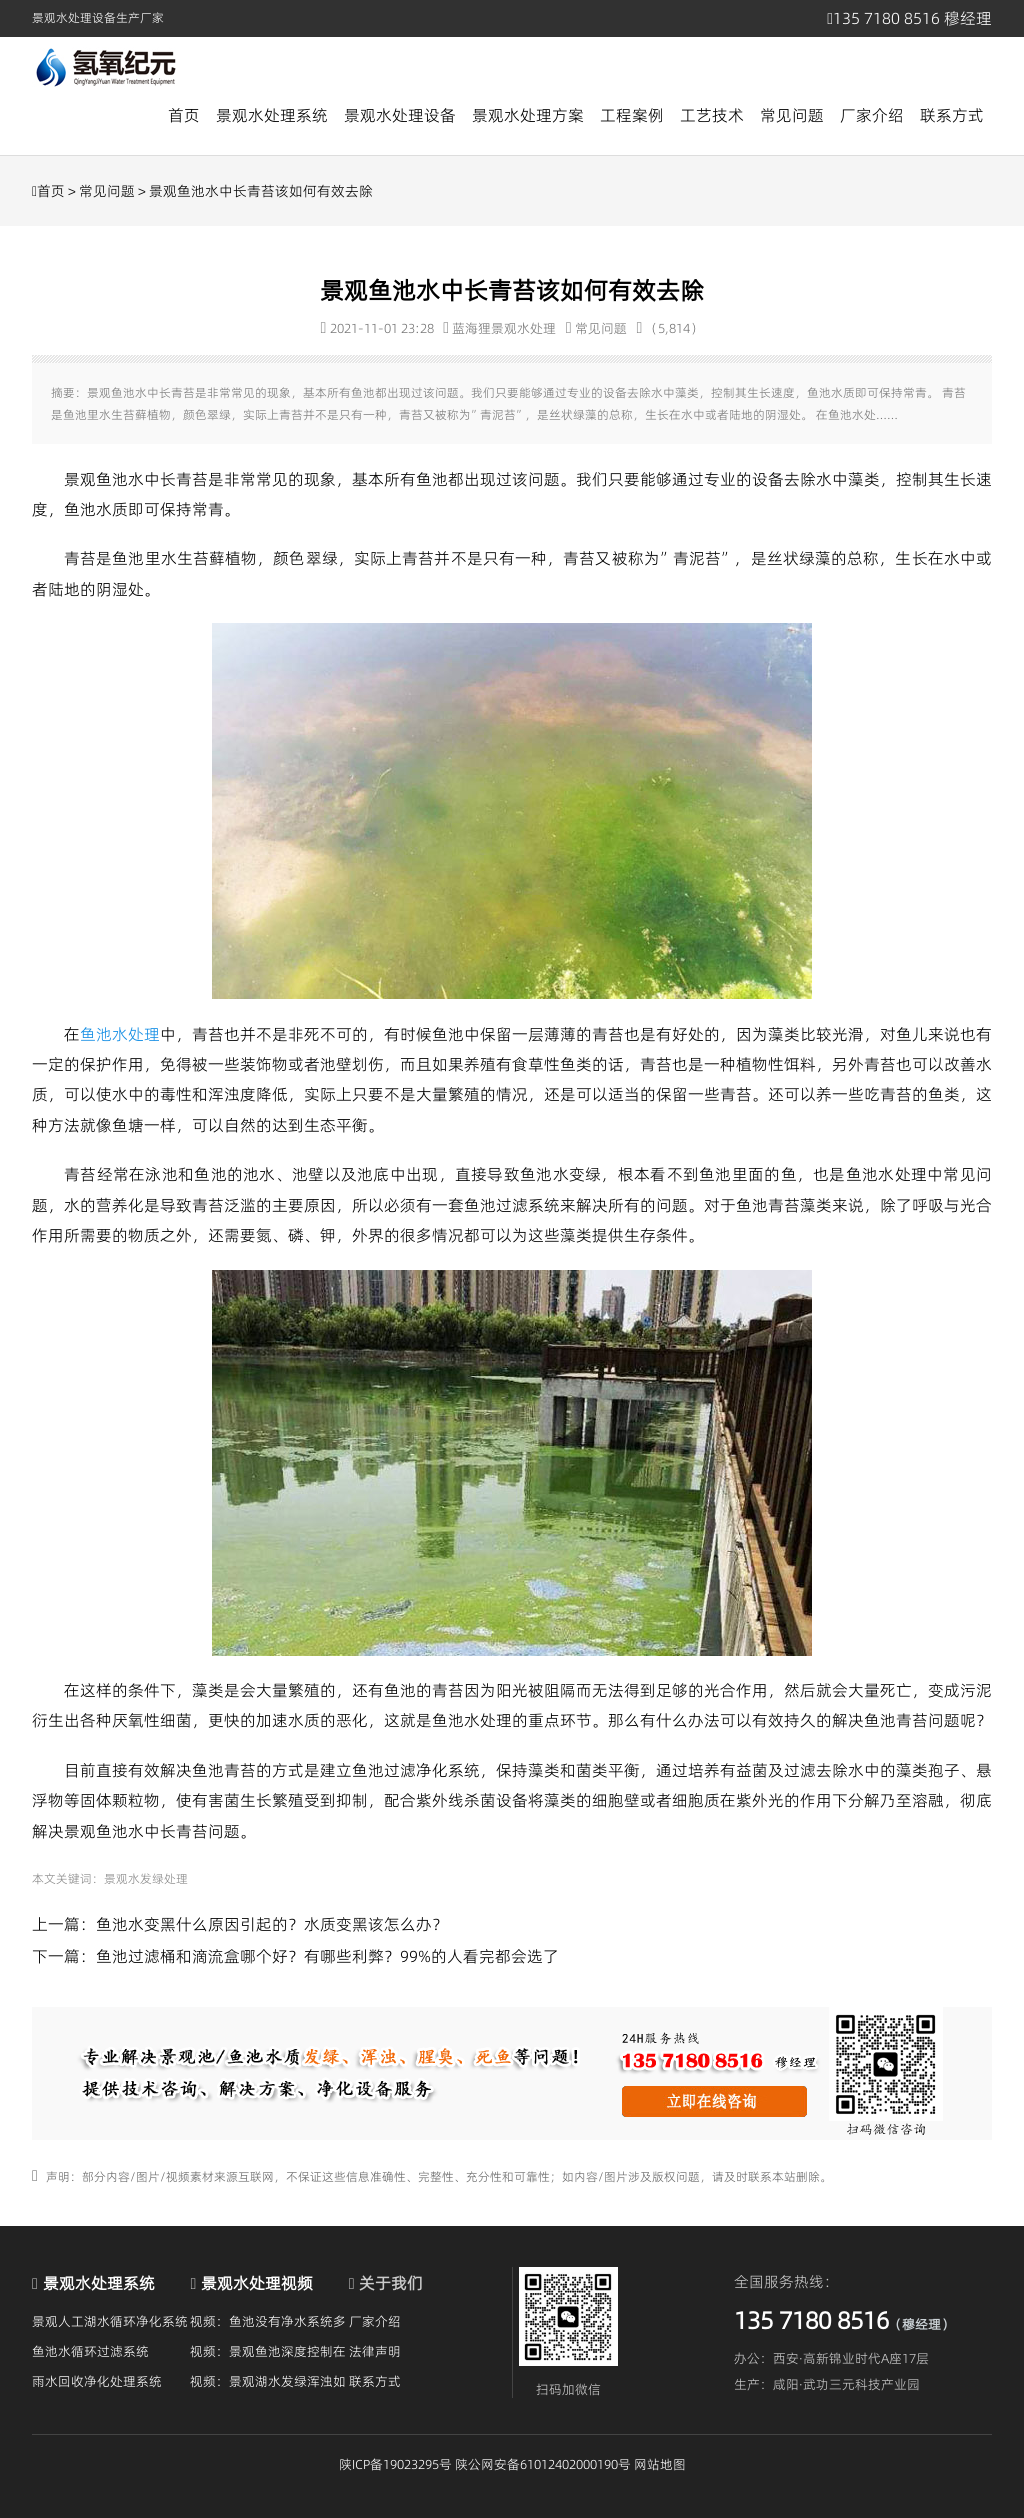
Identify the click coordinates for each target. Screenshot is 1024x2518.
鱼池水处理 (120, 1034)
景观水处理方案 (528, 115)
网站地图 (660, 2464)
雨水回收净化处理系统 (97, 2381)
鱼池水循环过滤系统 (90, 2351)
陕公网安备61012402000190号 (543, 2464)
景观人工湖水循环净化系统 (110, 2321)
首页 (184, 115)
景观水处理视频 (257, 2283)
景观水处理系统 (272, 115)
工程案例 (632, 115)
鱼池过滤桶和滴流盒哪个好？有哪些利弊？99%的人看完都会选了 (327, 1956)
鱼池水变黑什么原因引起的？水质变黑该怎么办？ (272, 1924)
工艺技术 (712, 115)
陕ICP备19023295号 (395, 2464)
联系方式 (952, 115)
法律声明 (375, 2351)
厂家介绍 (872, 115)
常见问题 (792, 115)
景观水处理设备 (400, 115)
